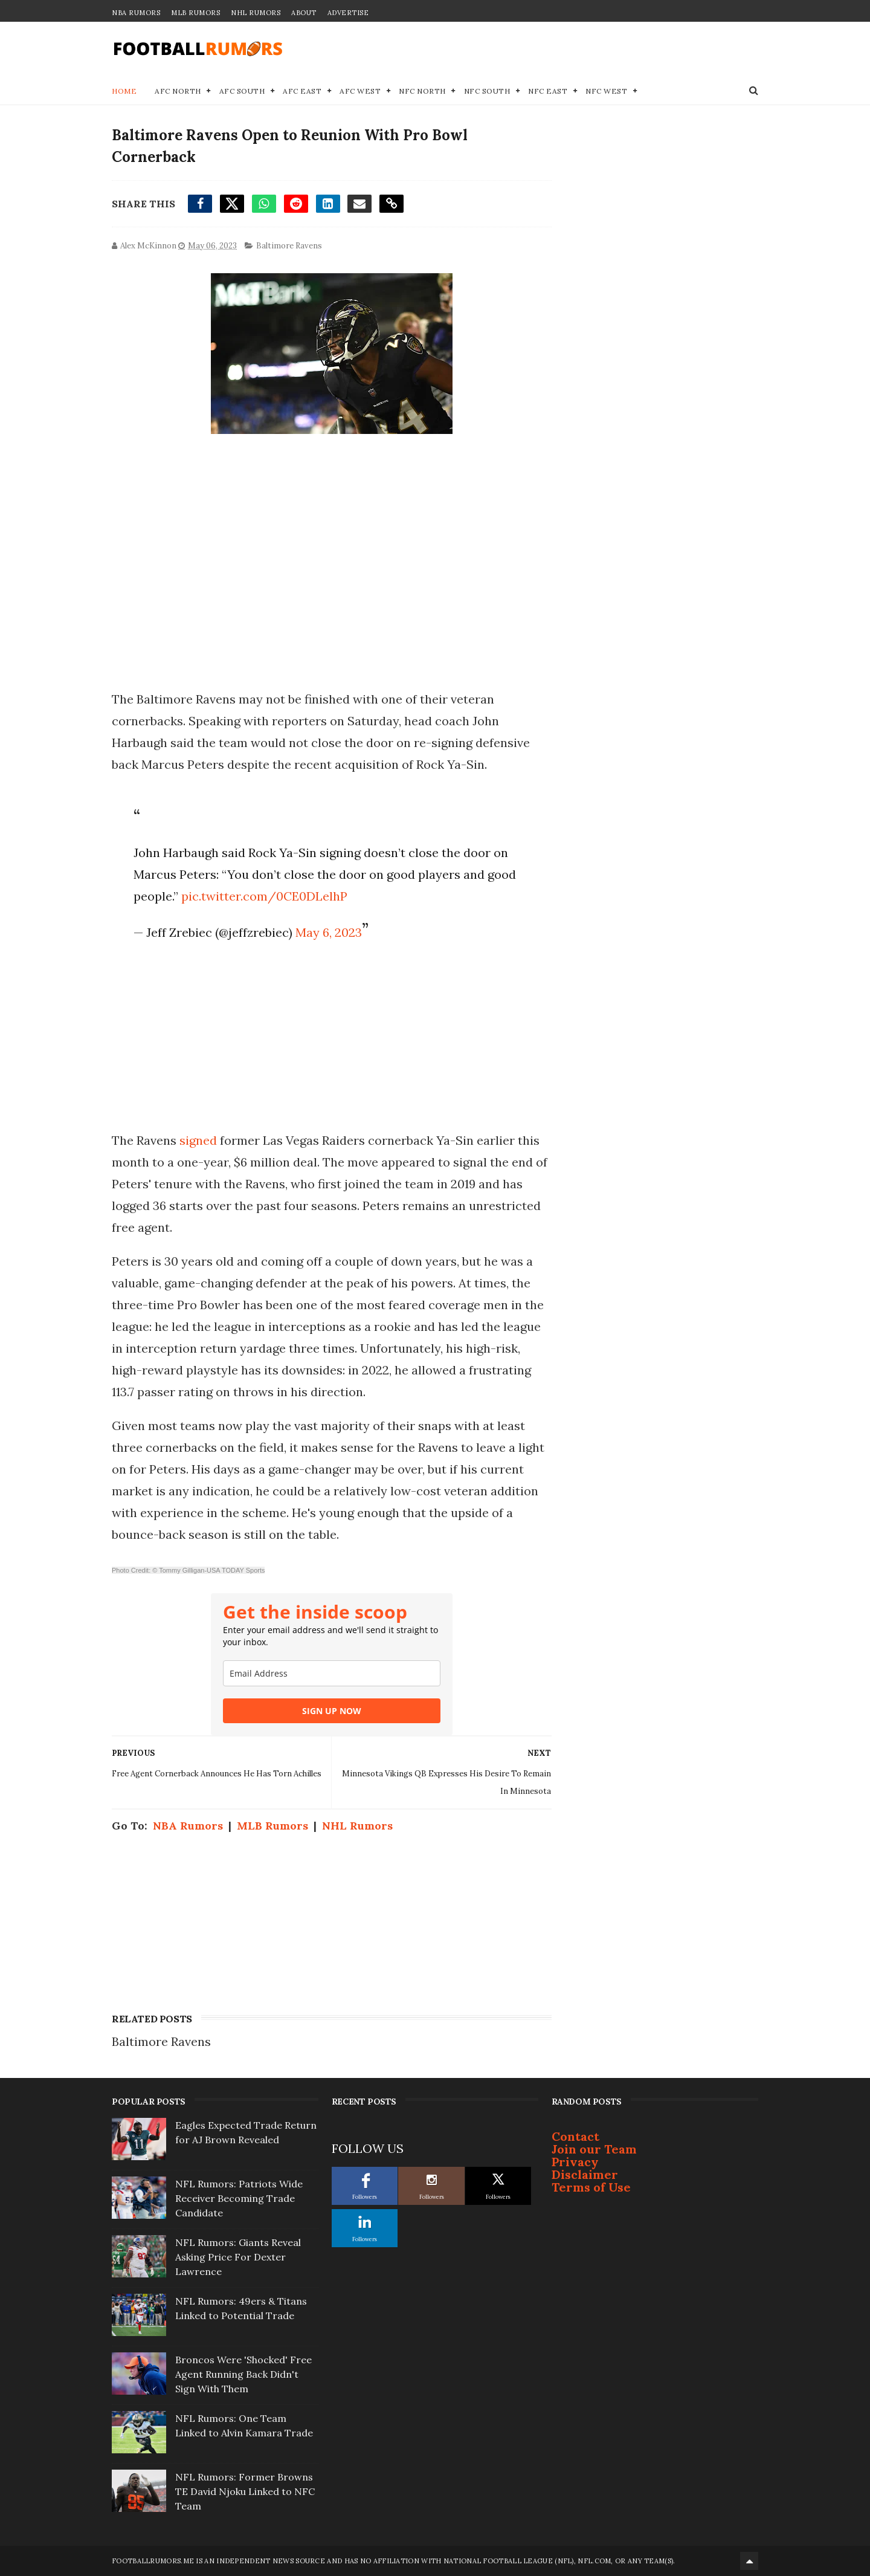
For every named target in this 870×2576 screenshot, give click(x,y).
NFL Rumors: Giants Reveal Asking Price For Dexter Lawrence (238, 2256)
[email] (331, 1673)
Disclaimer (585, 2174)
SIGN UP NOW (331, 1711)
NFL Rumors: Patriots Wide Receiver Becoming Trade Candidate (239, 2198)
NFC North (422, 90)
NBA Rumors (136, 12)
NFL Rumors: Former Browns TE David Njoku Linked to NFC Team (245, 2491)
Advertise (348, 12)
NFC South (487, 90)
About (304, 12)
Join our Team (594, 2149)
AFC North (178, 90)
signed (198, 1140)
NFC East (547, 90)
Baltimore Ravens (289, 246)
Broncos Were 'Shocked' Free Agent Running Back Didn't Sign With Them (243, 2374)
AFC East (302, 90)
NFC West (606, 90)
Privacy (575, 2161)
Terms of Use (591, 2187)
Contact (575, 2136)
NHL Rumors (255, 12)
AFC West (360, 90)
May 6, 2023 (328, 932)
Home (124, 90)
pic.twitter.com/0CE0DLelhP (264, 896)
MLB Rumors (195, 12)
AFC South (242, 90)
